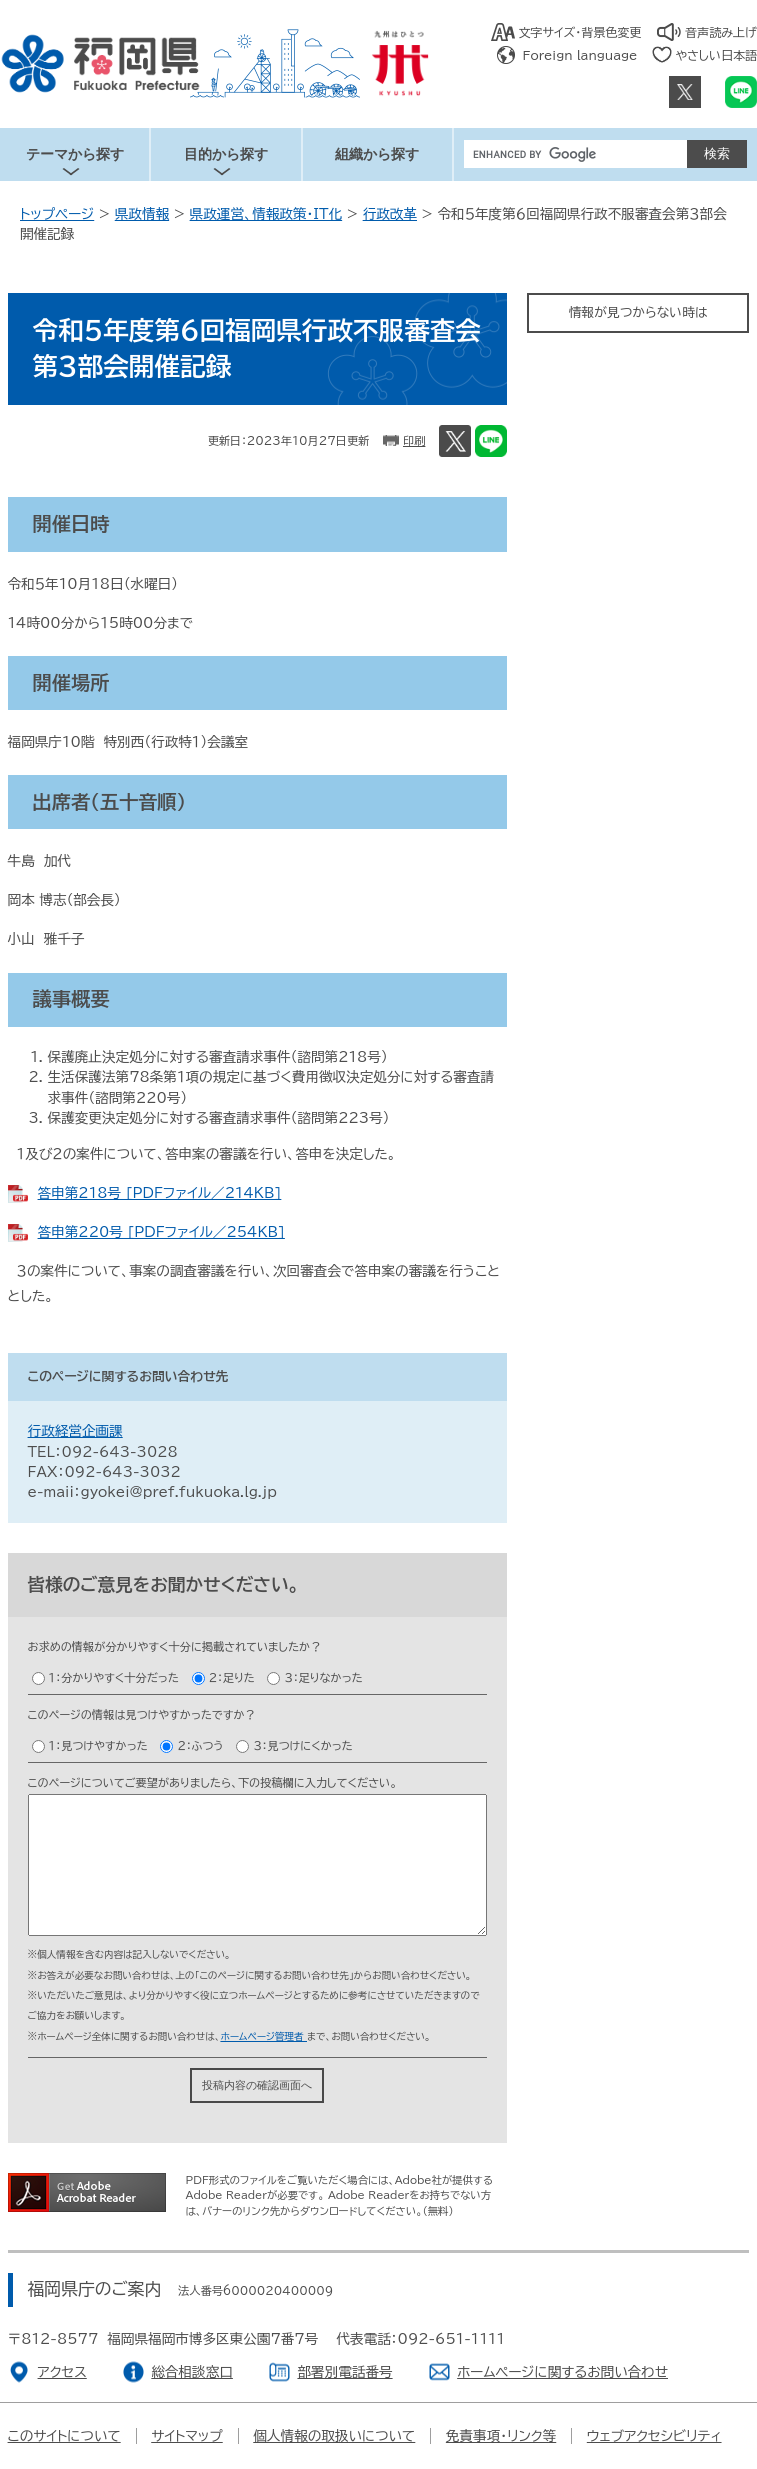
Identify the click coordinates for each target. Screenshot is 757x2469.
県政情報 (142, 214)
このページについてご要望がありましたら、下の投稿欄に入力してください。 (212, 1782)
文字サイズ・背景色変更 (580, 32)
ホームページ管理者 (263, 2036)
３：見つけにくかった (302, 1745)
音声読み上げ (721, 32)
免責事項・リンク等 (501, 2436)
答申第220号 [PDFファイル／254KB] (161, 1232)
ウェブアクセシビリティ (654, 2436)
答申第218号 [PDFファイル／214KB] (160, 1193)
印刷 (414, 440)
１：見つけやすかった (98, 1745)
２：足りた (232, 1677)
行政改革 (390, 214)
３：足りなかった (323, 1677)
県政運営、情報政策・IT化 (266, 214)
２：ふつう (200, 1745)
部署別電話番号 (344, 2372)
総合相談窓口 (192, 2372)
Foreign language (580, 55)
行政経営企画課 (75, 1431)
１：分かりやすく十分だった (114, 1677)
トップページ (57, 214)
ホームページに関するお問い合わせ (562, 2372)
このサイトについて (64, 2436)
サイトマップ (187, 2436)
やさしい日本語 (716, 55)
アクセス (62, 2372)
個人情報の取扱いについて (334, 2436)
